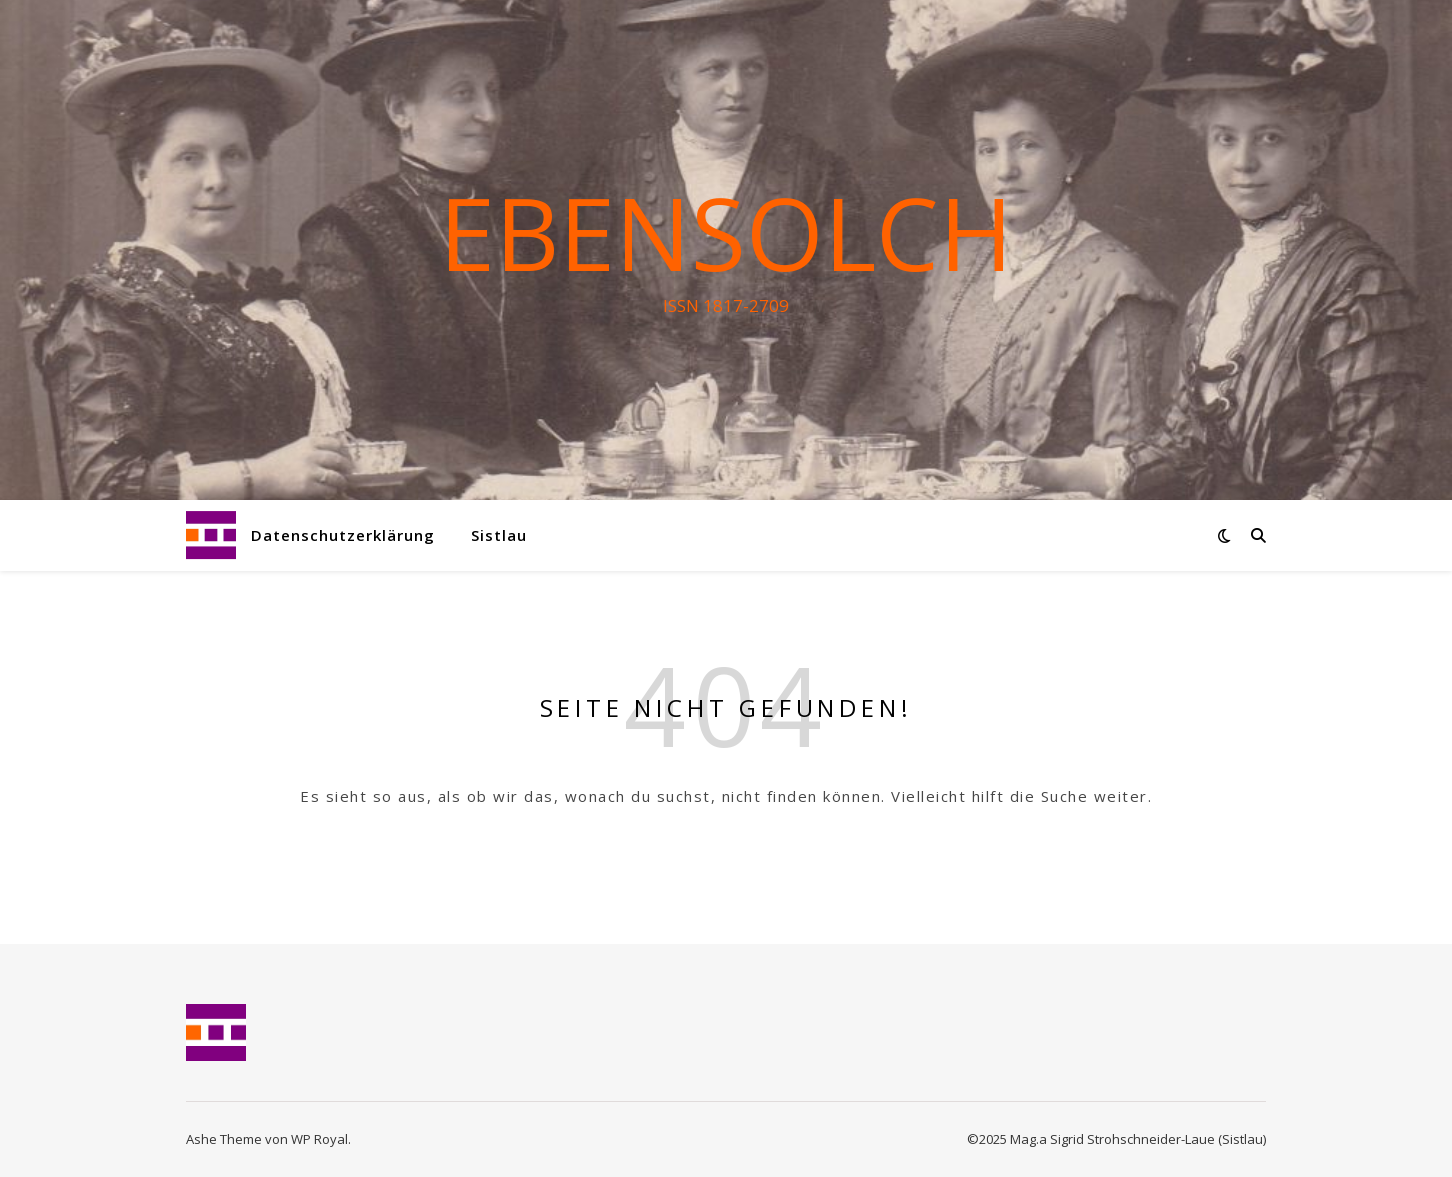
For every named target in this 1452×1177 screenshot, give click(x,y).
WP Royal (319, 1139)
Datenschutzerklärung (343, 535)
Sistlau (499, 535)
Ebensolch (726, 232)
